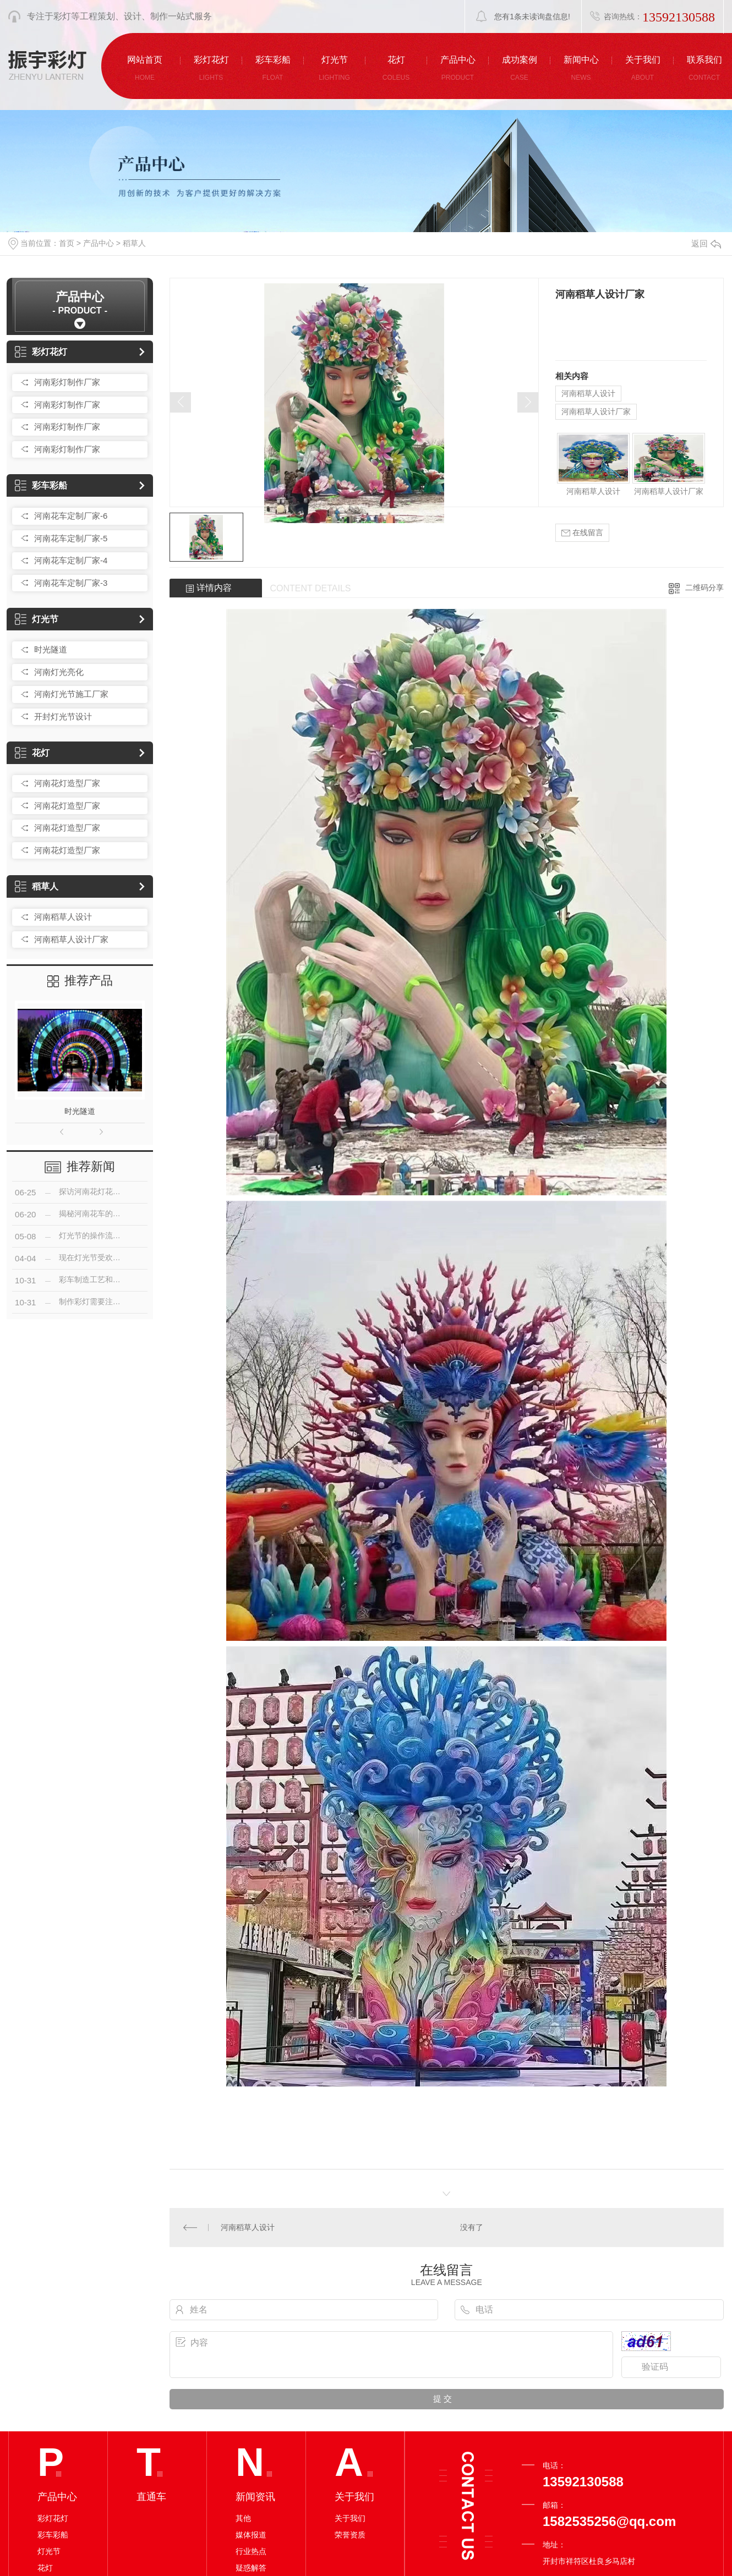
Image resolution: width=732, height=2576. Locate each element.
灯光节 (36, 619)
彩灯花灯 (41, 351)
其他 (243, 2518)
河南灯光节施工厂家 (71, 694)
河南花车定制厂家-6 (70, 515)
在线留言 (582, 532)
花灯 (32, 752)
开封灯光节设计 (63, 716)
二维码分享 (704, 587)
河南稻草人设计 (63, 916)
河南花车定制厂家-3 (70, 582)
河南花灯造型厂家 (67, 783)
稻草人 (134, 243)
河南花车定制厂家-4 (70, 560)
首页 (66, 243)
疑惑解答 (251, 2567)
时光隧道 (50, 649)
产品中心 (98, 243)
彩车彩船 (41, 485)
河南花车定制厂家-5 (70, 538)
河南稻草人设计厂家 (71, 939)
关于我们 (350, 2518)
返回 (706, 243)
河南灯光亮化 (59, 672)
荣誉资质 (350, 2534)
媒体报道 (251, 2534)
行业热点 (251, 2551)
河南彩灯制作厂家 (67, 382)
